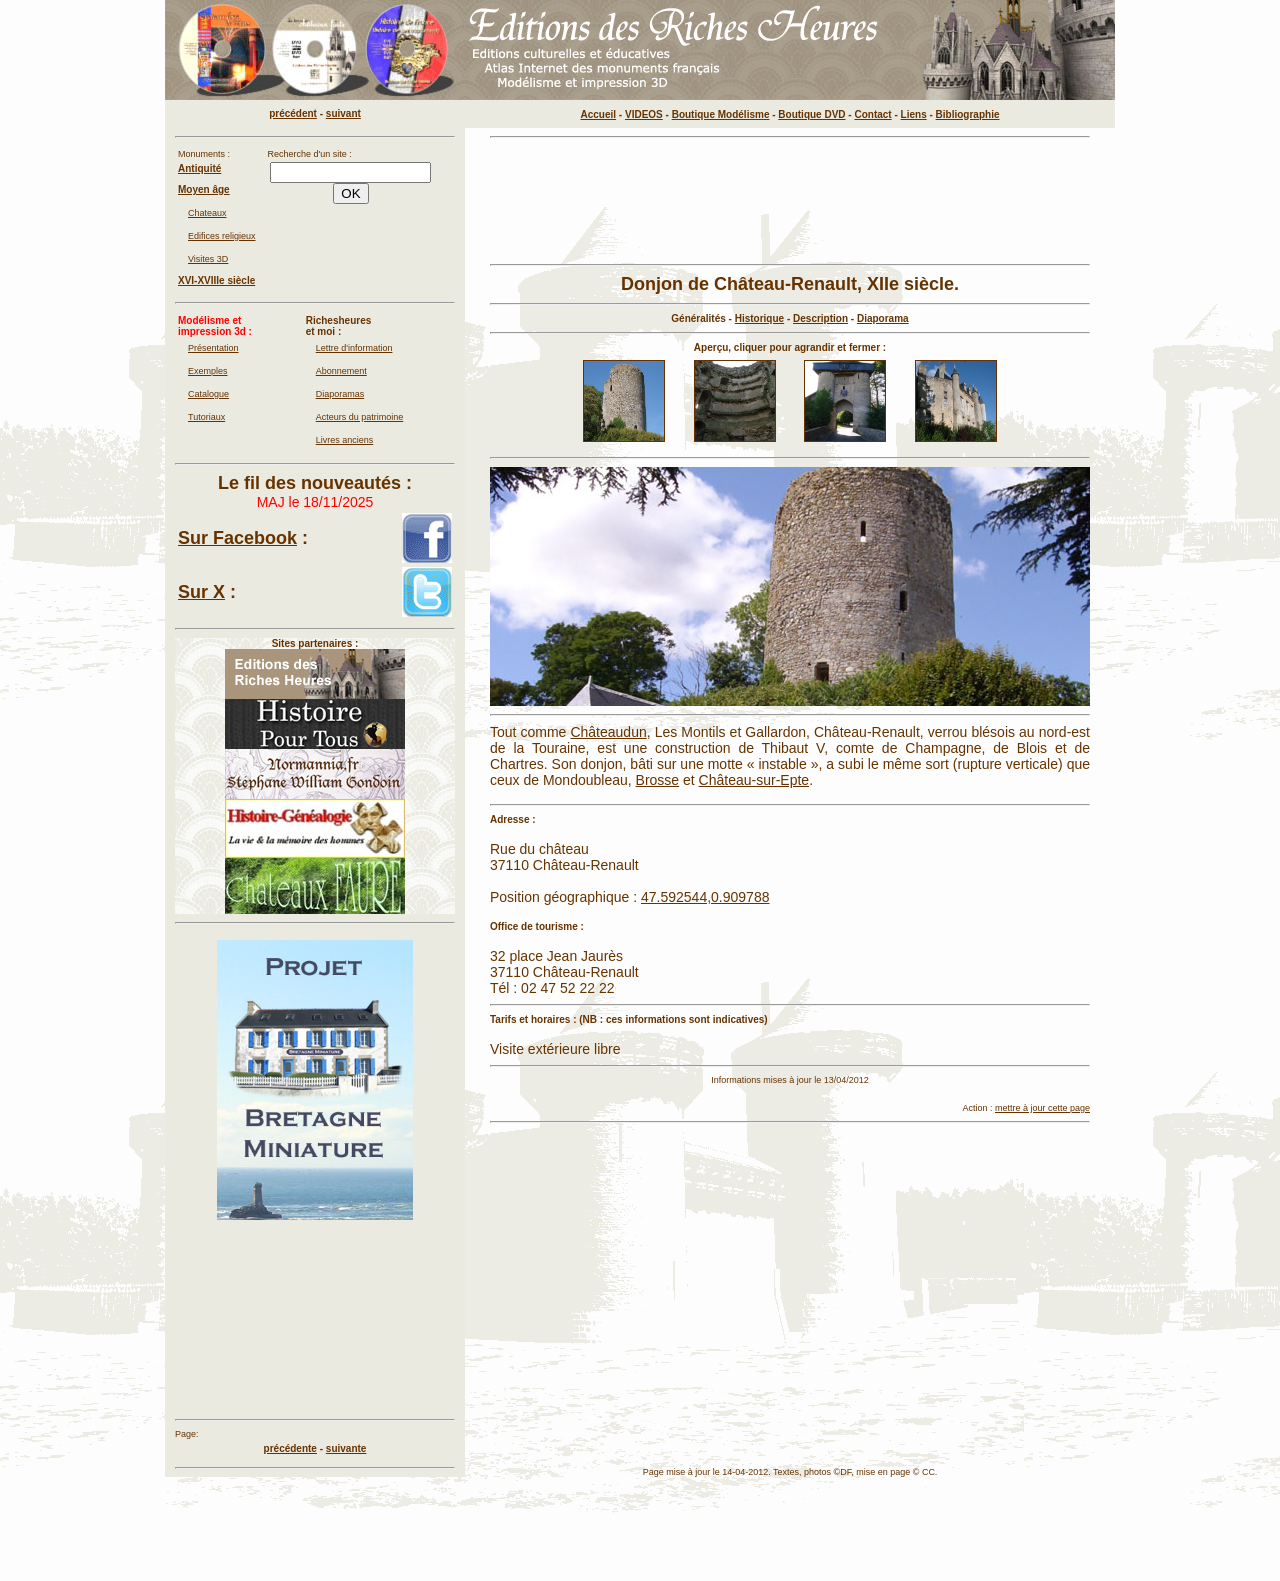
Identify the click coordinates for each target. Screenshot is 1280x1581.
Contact (872, 114)
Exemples (208, 371)
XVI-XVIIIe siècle (216, 280)
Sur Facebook (237, 538)
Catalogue (208, 394)
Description (820, 318)
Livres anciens (345, 440)
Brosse (658, 780)
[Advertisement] (790, 201)
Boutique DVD (811, 114)
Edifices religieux (222, 236)
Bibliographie (968, 114)
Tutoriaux (206, 417)
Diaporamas (340, 394)
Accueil (599, 114)
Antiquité (199, 168)
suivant (343, 113)
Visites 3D (208, 259)
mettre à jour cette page (1042, 1108)
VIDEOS (644, 114)
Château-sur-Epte (754, 780)
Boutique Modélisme (721, 114)
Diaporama (883, 318)
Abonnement (341, 371)
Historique (759, 318)
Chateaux (207, 213)
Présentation (213, 348)
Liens (914, 114)
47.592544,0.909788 (705, 897)
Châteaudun (608, 732)
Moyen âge (204, 189)
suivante (346, 1448)
